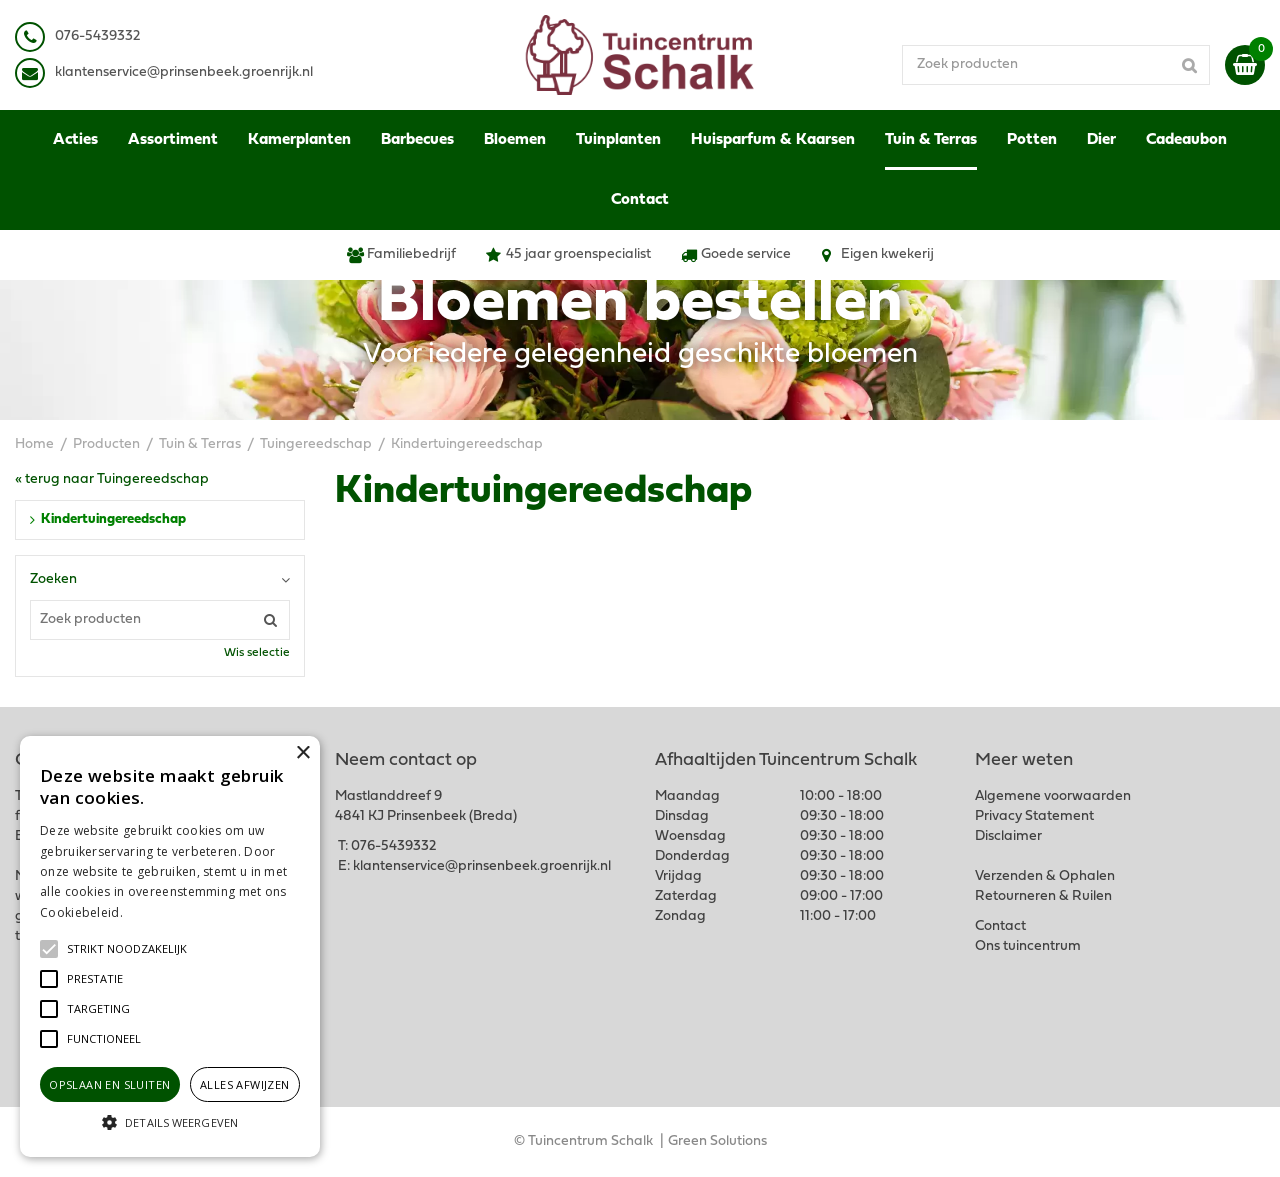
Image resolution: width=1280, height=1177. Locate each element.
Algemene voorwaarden (1053, 796)
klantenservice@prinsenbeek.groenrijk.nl (482, 866)
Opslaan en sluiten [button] (109, 1084)
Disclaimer (1008, 836)
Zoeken (53, 579)
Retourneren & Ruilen (1043, 896)
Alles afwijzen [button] (245, 1084)
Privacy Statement (1034, 816)
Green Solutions (717, 1141)
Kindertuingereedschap (113, 519)
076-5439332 (393, 846)
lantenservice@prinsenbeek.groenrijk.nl (187, 72)
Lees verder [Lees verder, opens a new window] (160, 912)
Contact (1000, 926)
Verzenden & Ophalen (1045, 876)
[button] (127, 949)
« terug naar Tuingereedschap (112, 479)
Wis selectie (257, 653)
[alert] (170, 946)
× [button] (302, 753)
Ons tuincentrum (1028, 946)
